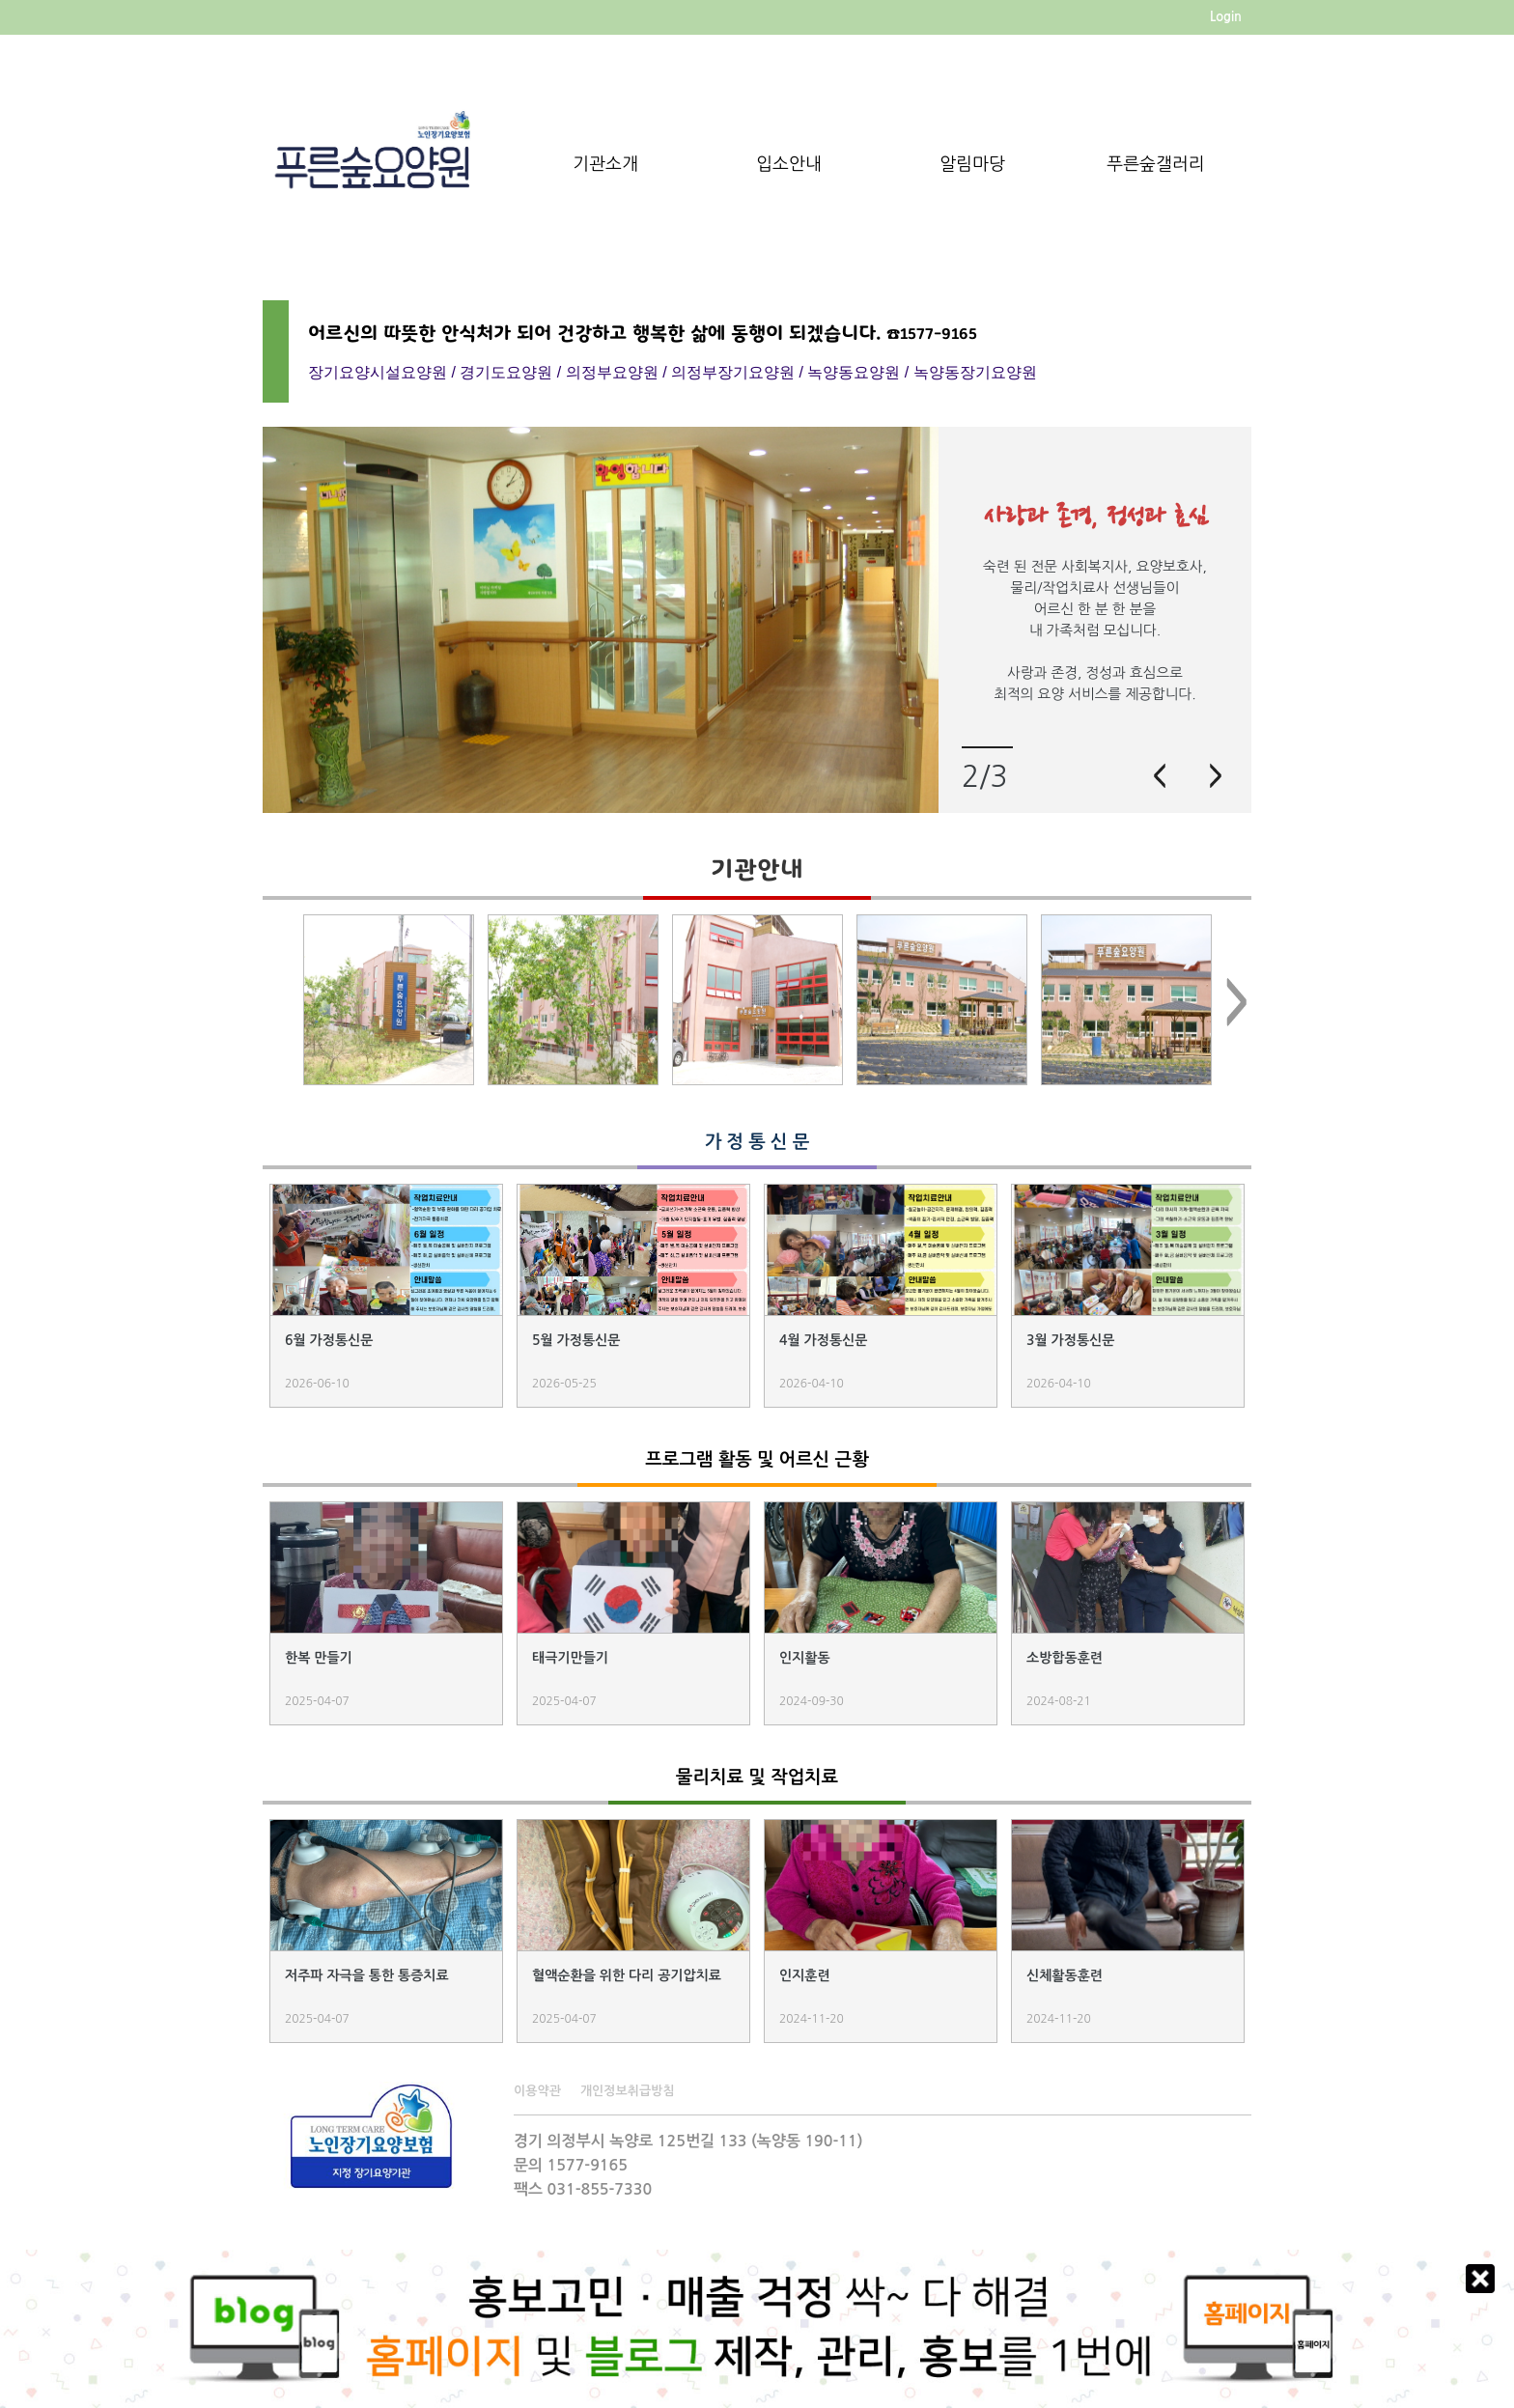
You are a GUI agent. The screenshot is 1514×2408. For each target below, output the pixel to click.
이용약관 (537, 2091)
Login (1226, 17)
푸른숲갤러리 (1156, 164)
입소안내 (789, 164)
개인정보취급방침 (627, 2091)
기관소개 (605, 164)
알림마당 (972, 164)
